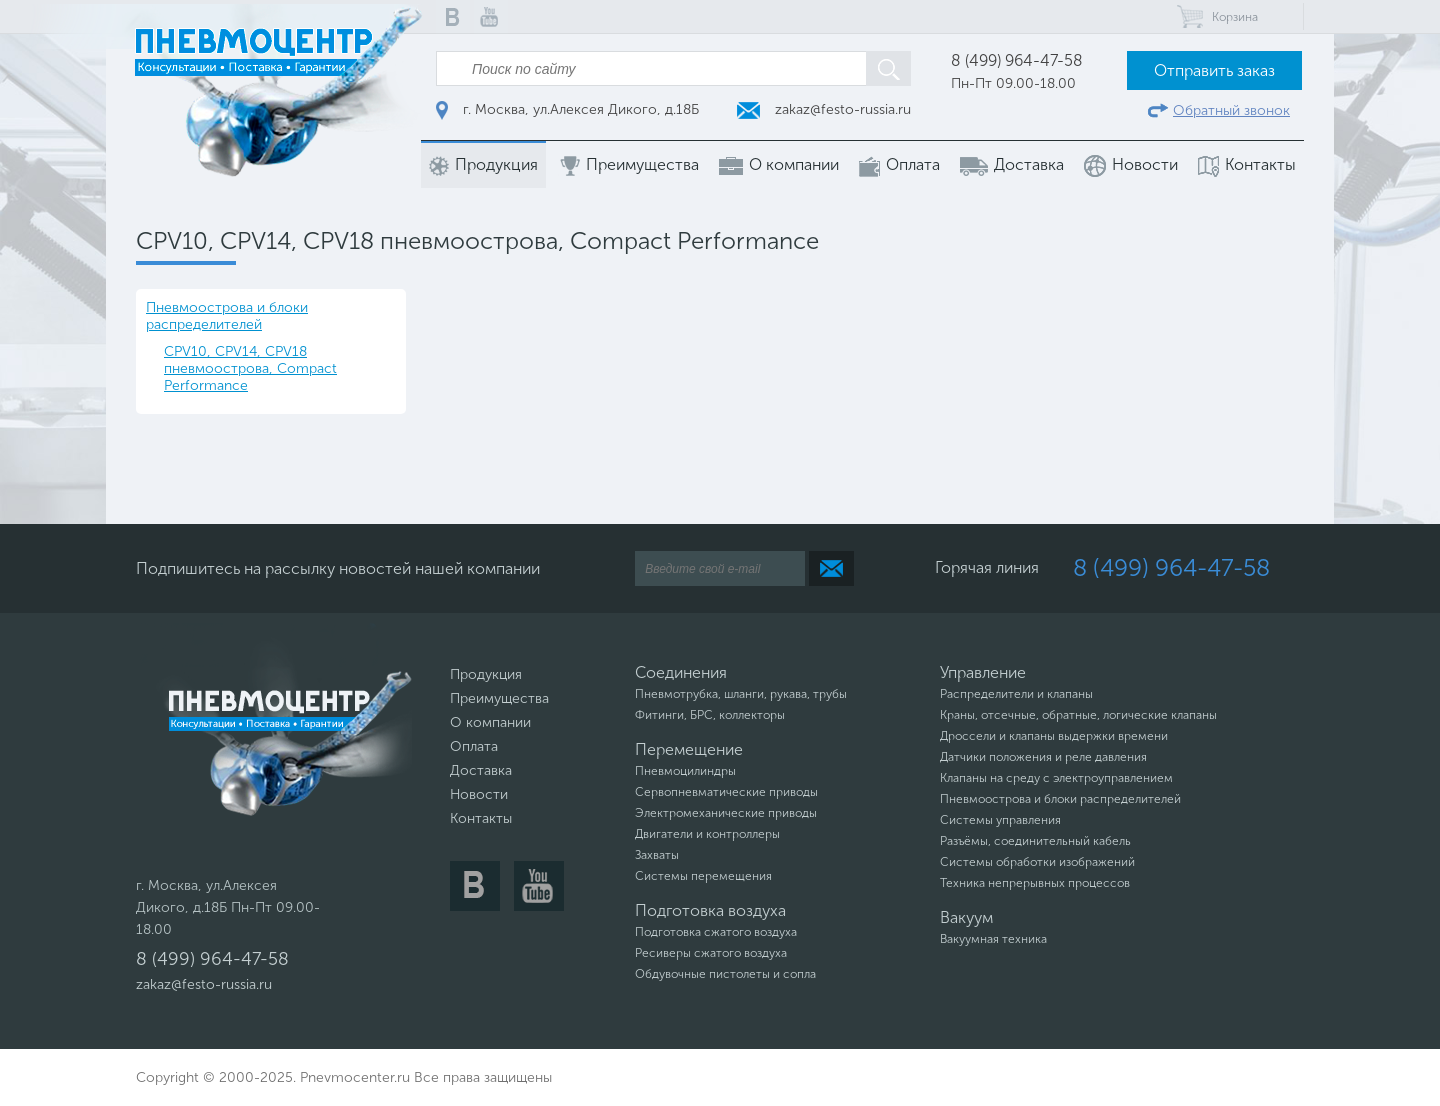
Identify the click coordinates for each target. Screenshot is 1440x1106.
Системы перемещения (703, 876)
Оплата (899, 165)
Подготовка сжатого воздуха (716, 932)
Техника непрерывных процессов (1035, 883)
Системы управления (1000, 820)
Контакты (1247, 165)
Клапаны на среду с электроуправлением (1056, 778)
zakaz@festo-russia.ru (824, 109)
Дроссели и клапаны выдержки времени (1054, 736)
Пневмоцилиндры (685, 771)
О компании (779, 165)
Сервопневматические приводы (726, 792)
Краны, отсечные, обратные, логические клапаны (1078, 715)
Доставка (1012, 165)
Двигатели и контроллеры (707, 834)
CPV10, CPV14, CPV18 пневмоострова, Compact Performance (250, 368)
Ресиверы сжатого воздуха (711, 953)
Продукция (483, 165)
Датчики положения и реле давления (1043, 757)
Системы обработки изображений (1037, 862)
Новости (1131, 166)
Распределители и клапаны (1016, 694)
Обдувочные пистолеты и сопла (725, 974)
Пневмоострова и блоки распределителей (227, 316)
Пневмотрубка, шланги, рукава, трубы (741, 694)
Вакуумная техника (993, 939)
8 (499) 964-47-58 (1017, 60)
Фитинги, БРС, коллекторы (710, 715)
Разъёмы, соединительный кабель (1035, 841)
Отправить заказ (1214, 70)
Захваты (657, 855)
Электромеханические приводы (726, 813)
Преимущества (628, 165)
